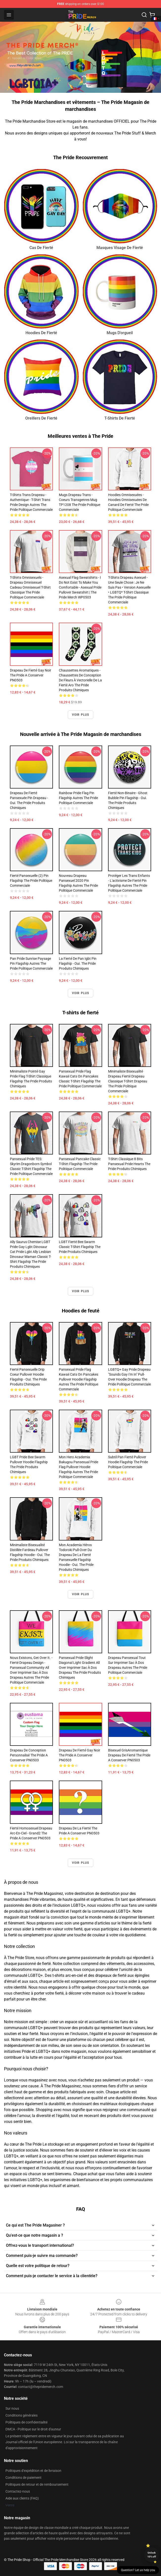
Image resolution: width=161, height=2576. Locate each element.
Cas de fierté (41, 247)
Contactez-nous (17, 2491)
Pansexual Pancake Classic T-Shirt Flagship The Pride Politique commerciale (80, 1164)
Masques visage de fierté (119, 247)
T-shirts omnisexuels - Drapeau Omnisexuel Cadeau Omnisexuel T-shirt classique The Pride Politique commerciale (30, 587)
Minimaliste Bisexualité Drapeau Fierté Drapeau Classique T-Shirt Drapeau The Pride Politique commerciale (127, 1081)
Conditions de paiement (23, 2478)
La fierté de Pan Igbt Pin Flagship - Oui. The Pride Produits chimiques (77, 963)
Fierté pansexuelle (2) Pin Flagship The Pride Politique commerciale (31, 880)
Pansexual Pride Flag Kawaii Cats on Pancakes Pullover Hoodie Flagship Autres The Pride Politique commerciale (78, 1379)
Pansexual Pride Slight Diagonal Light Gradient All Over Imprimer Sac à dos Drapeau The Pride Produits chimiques (80, 1667)
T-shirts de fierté (119, 418)
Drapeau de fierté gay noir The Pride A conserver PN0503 (30, 675)
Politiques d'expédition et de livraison (33, 2471)
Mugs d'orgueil (120, 332)
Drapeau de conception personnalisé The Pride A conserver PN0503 (29, 1755)
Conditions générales (21, 2415)
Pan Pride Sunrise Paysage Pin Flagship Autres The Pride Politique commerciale (31, 963)
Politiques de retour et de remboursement (37, 2484)
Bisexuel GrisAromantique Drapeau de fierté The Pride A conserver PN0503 (129, 1755)
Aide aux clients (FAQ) (22, 2498)
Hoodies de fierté (41, 332)
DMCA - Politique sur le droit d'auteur (33, 2429)
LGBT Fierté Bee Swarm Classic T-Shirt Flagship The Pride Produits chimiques (79, 1247)
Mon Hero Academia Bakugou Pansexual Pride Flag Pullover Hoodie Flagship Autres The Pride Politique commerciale (78, 1467)
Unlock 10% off (151, 2554)
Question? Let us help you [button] (138, 2570)
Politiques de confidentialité (26, 2422)
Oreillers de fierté (41, 418)
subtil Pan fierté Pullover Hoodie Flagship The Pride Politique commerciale (128, 1462)
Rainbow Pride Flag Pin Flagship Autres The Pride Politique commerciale (78, 798)
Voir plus (80, 714)
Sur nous (12, 2408)
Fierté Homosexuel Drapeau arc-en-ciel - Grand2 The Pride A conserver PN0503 (31, 1833)
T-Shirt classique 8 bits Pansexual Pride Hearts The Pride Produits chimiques (129, 1164)
